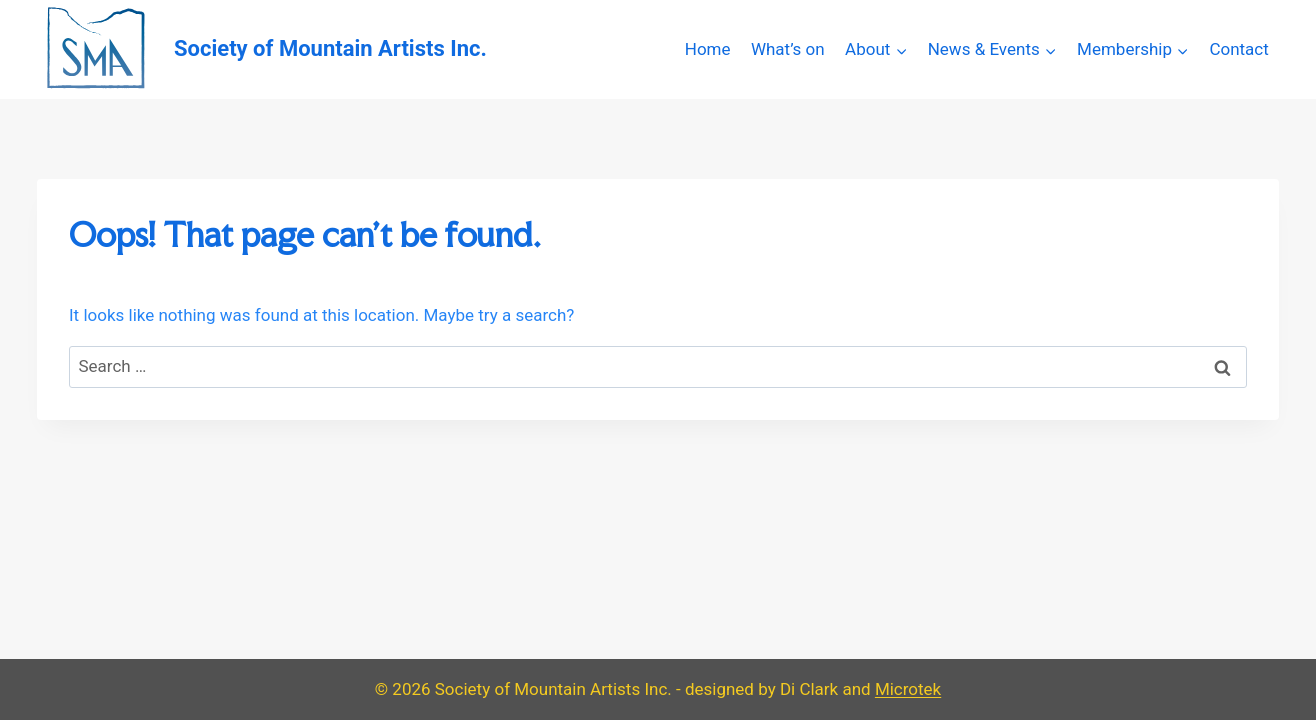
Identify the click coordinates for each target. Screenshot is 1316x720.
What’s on (788, 49)
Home (708, 49)
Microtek (908, 689)
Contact (1238, 49)
